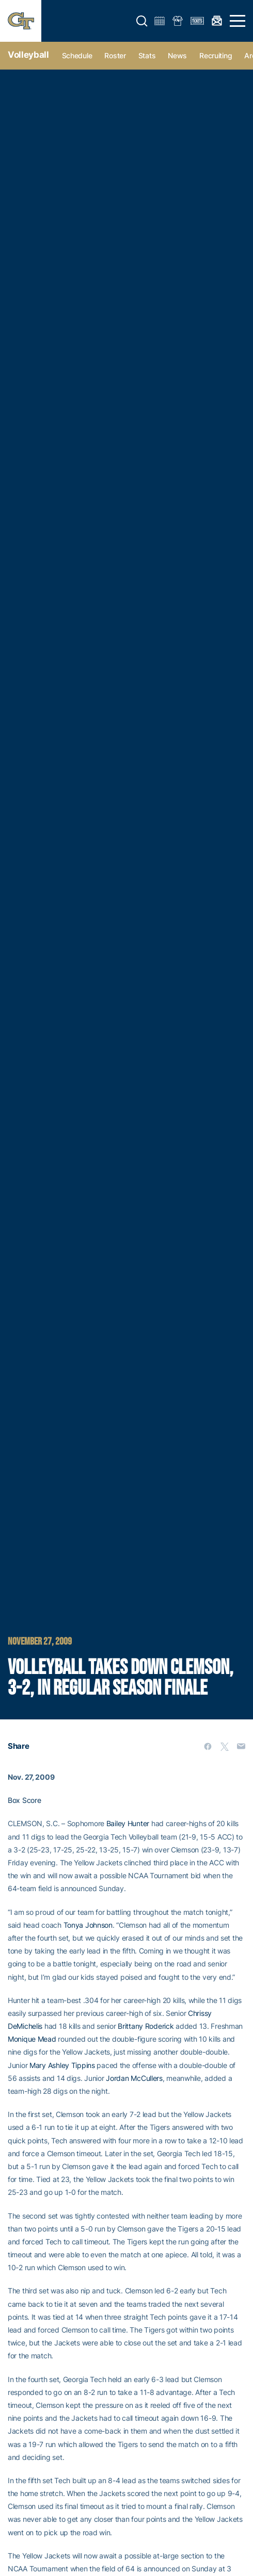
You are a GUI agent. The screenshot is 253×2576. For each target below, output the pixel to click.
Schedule (77, 55)
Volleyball (28, 55)
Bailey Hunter (127, 1823)
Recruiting (215, 55)
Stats (147, 55)
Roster (114, 55)
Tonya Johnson (88, 1925)
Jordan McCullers (134, 2078)
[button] (142, 21)
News (177, 55)
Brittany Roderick (145, 2026)
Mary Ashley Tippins (62, 2065)
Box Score (24, 1800)
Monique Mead (32, 2038)
